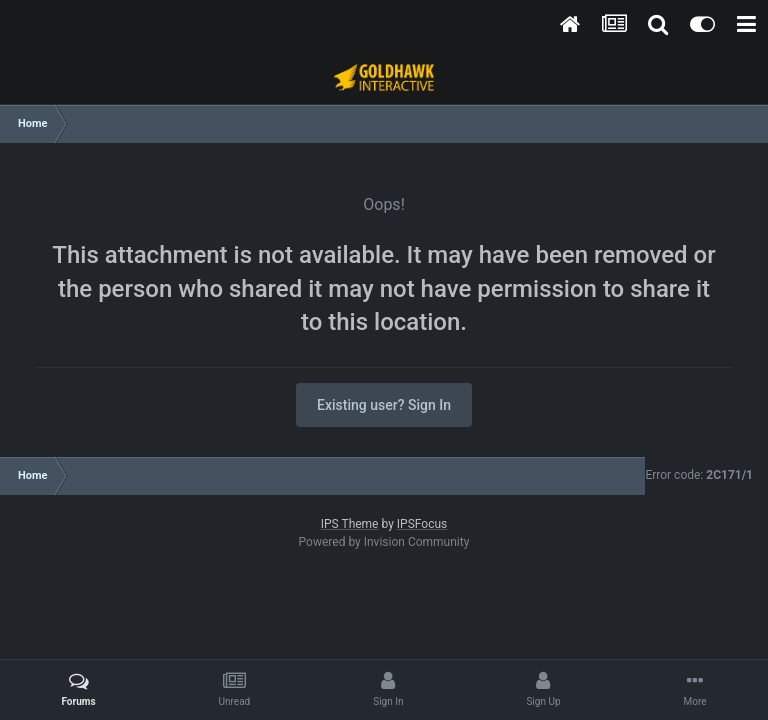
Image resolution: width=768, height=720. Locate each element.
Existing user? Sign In (384, 405)
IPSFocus (422, 524)
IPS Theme (350, 524)
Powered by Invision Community (384, 542)
